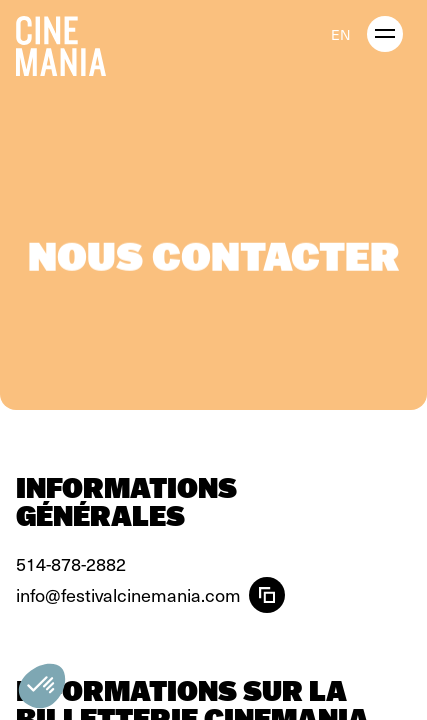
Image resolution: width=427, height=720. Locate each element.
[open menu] (385, 34)
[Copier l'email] (267, 595)
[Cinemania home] (69, 42)
